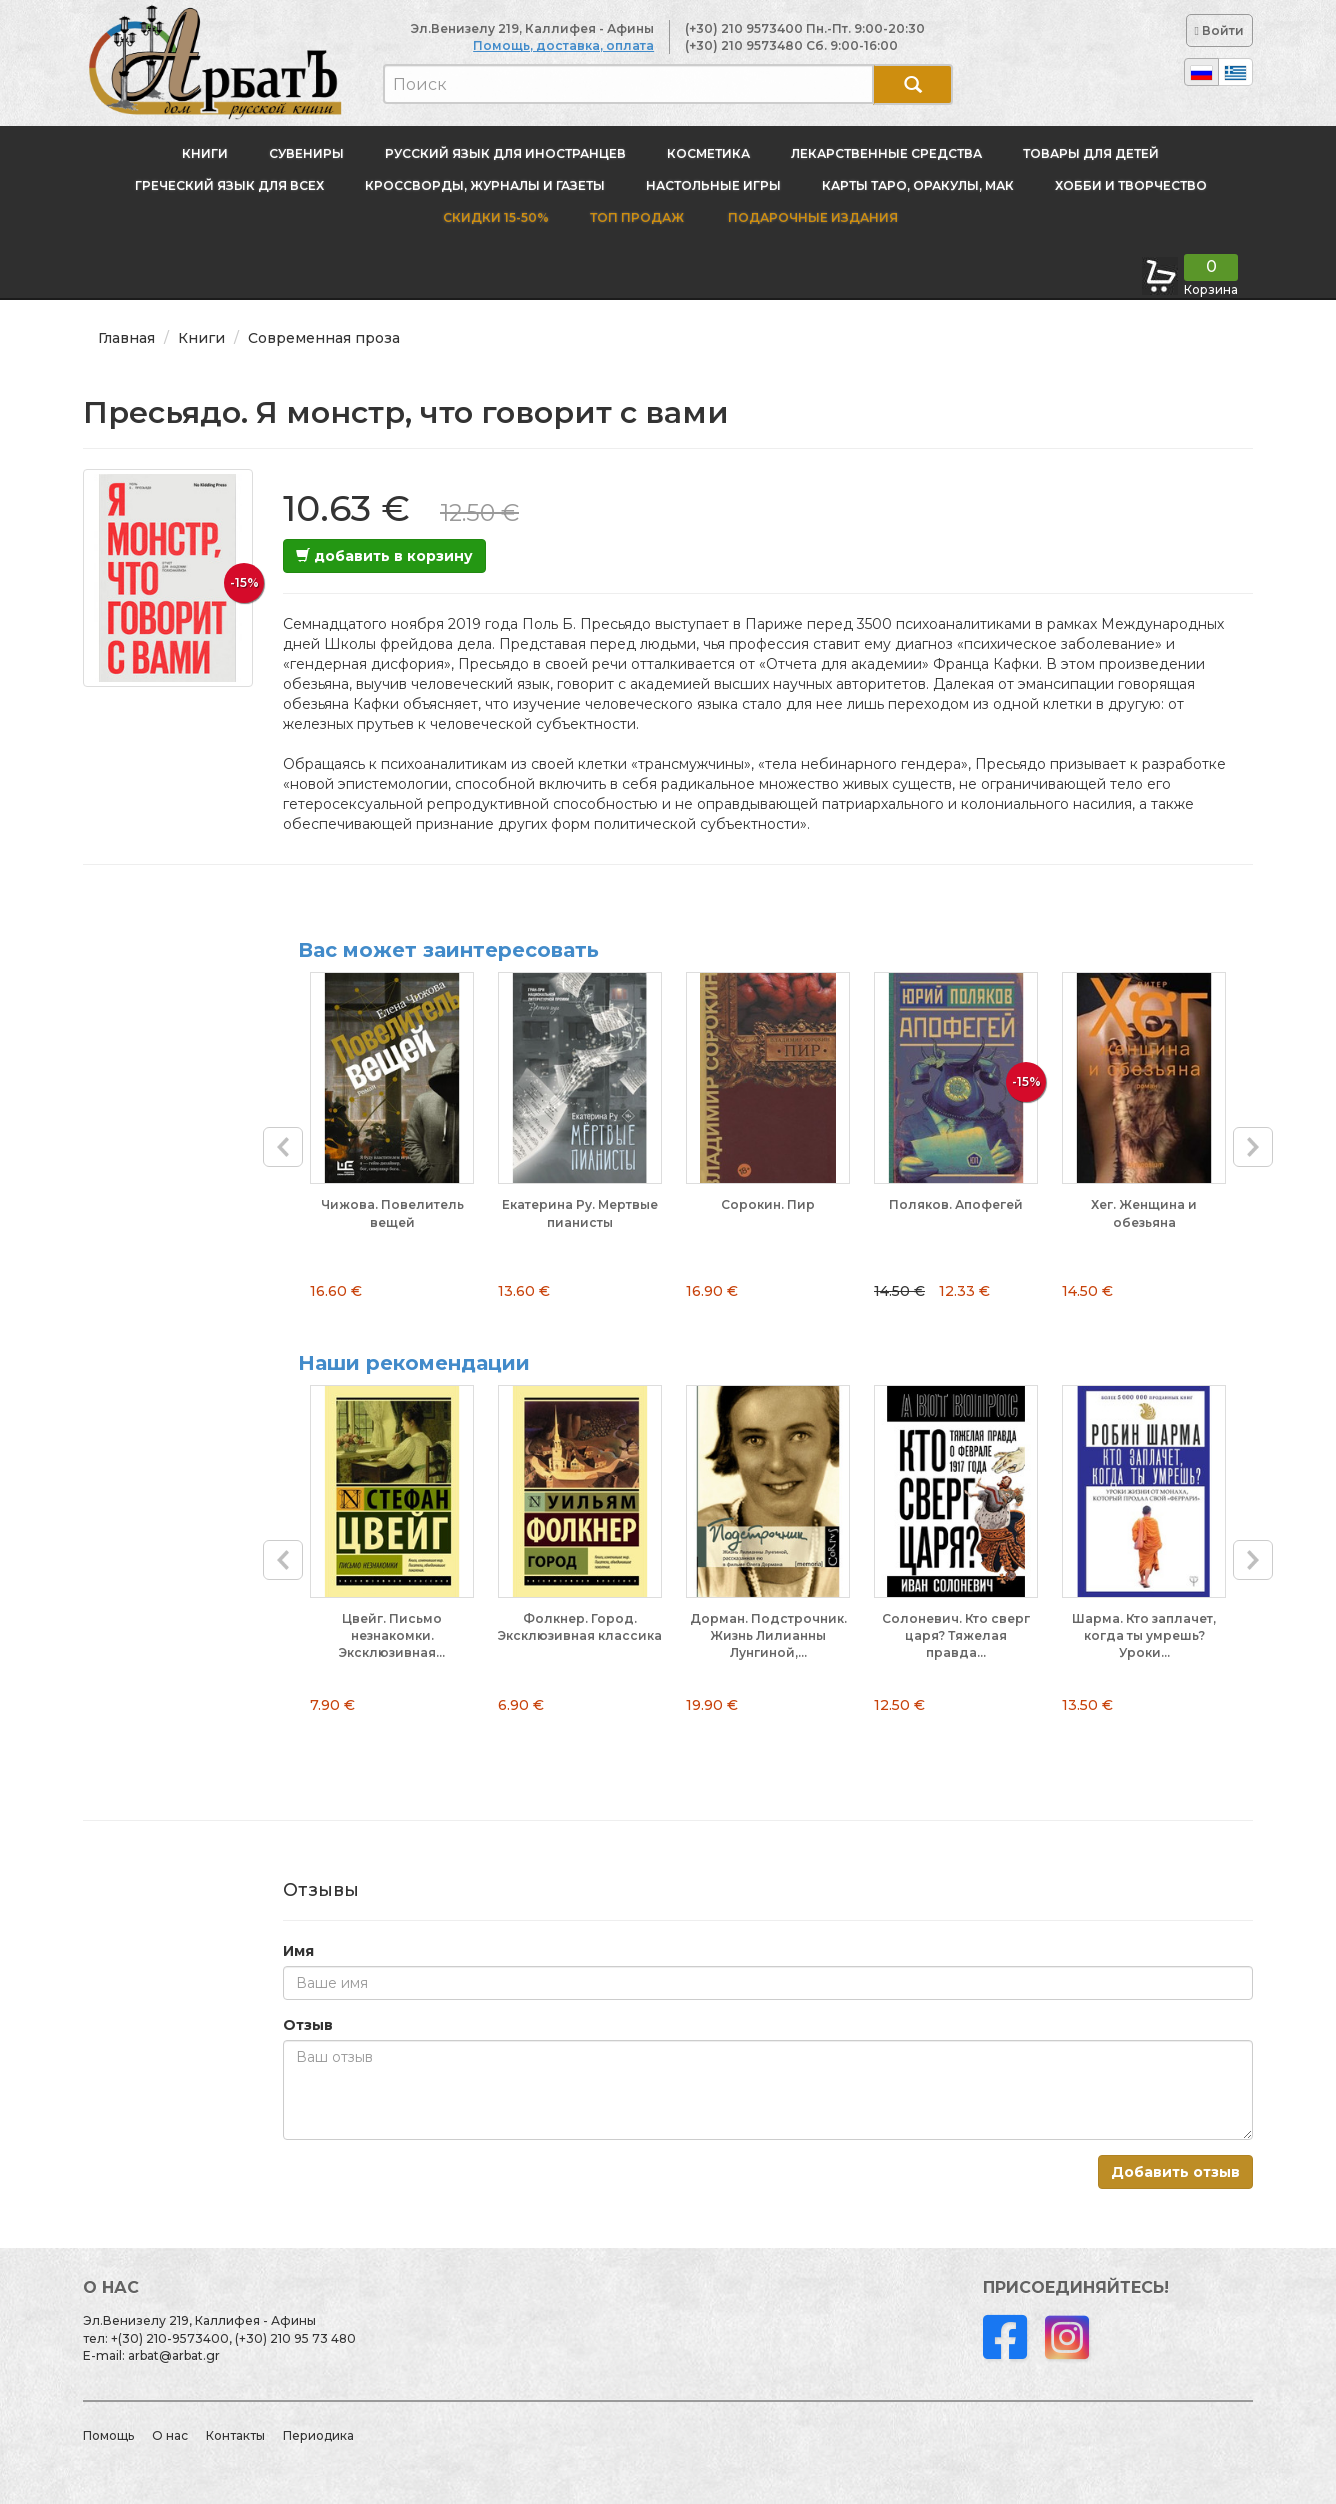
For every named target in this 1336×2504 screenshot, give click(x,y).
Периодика (318, 2435)
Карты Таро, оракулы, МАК (918, 185)
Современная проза (324, 338)
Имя (298, 1951)
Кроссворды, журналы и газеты (485, 185)
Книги (205, 153)
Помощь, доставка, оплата (563, 45)
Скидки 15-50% (496, 217)
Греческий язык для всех (229, 185)
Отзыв (308, 2025)
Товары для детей (1091, 153)
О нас (170, 2435)
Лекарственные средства (886, 153)
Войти (1219, 30)
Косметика (708, 153)
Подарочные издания (811, 217)
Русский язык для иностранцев (505, 153)
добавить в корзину (384, 556)
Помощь (108, 2435)
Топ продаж (637, 217)
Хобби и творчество (1131, 185)
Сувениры (306, 153)
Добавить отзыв (1175, 2172)
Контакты (235, 2435)
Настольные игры (713, 185)
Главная (126, 338)
